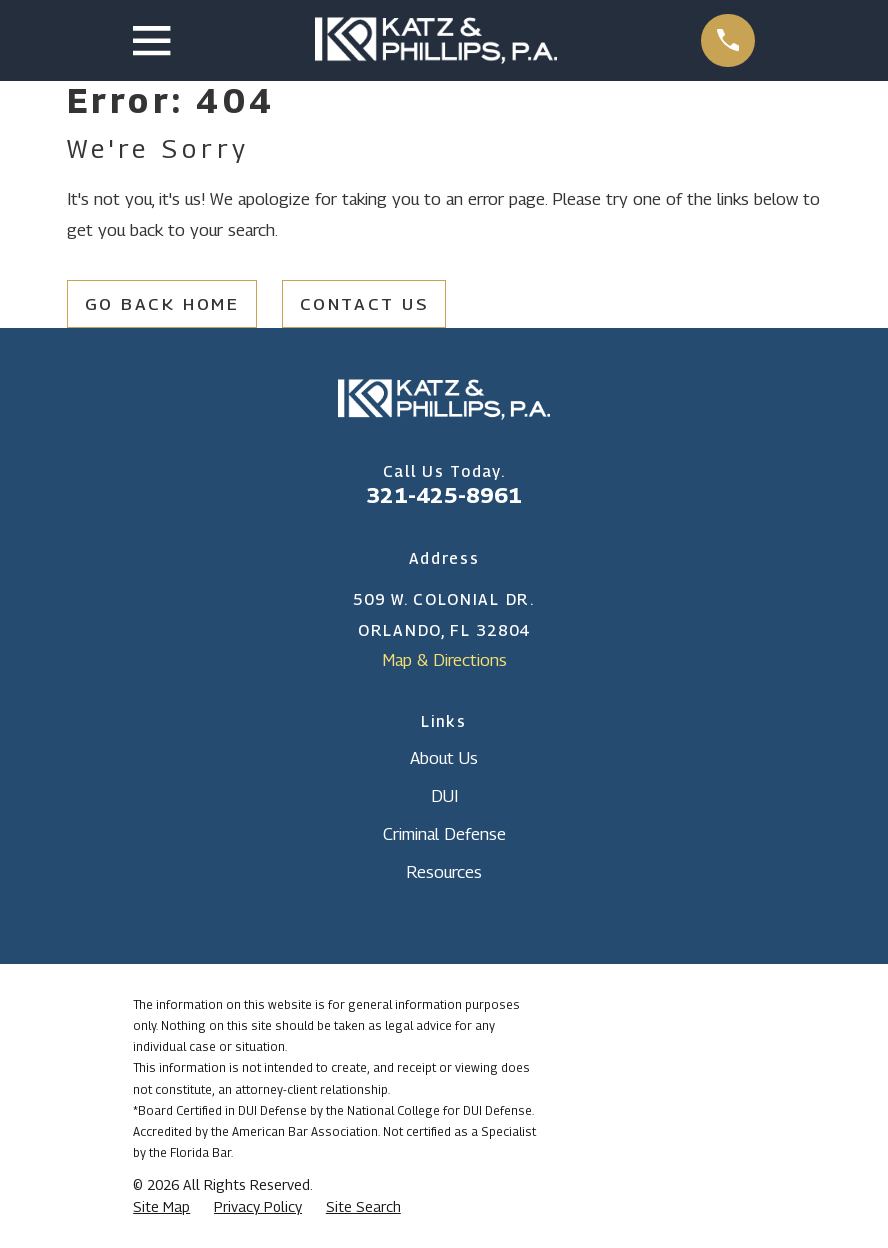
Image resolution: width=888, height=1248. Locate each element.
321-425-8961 (444, 495)
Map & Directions (444, 660)
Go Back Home (162, 304)
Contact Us (364, 304)
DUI (444, 796)
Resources (444, 872)
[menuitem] (161, 1207)
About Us (444, 758)
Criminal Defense (444, 834)
